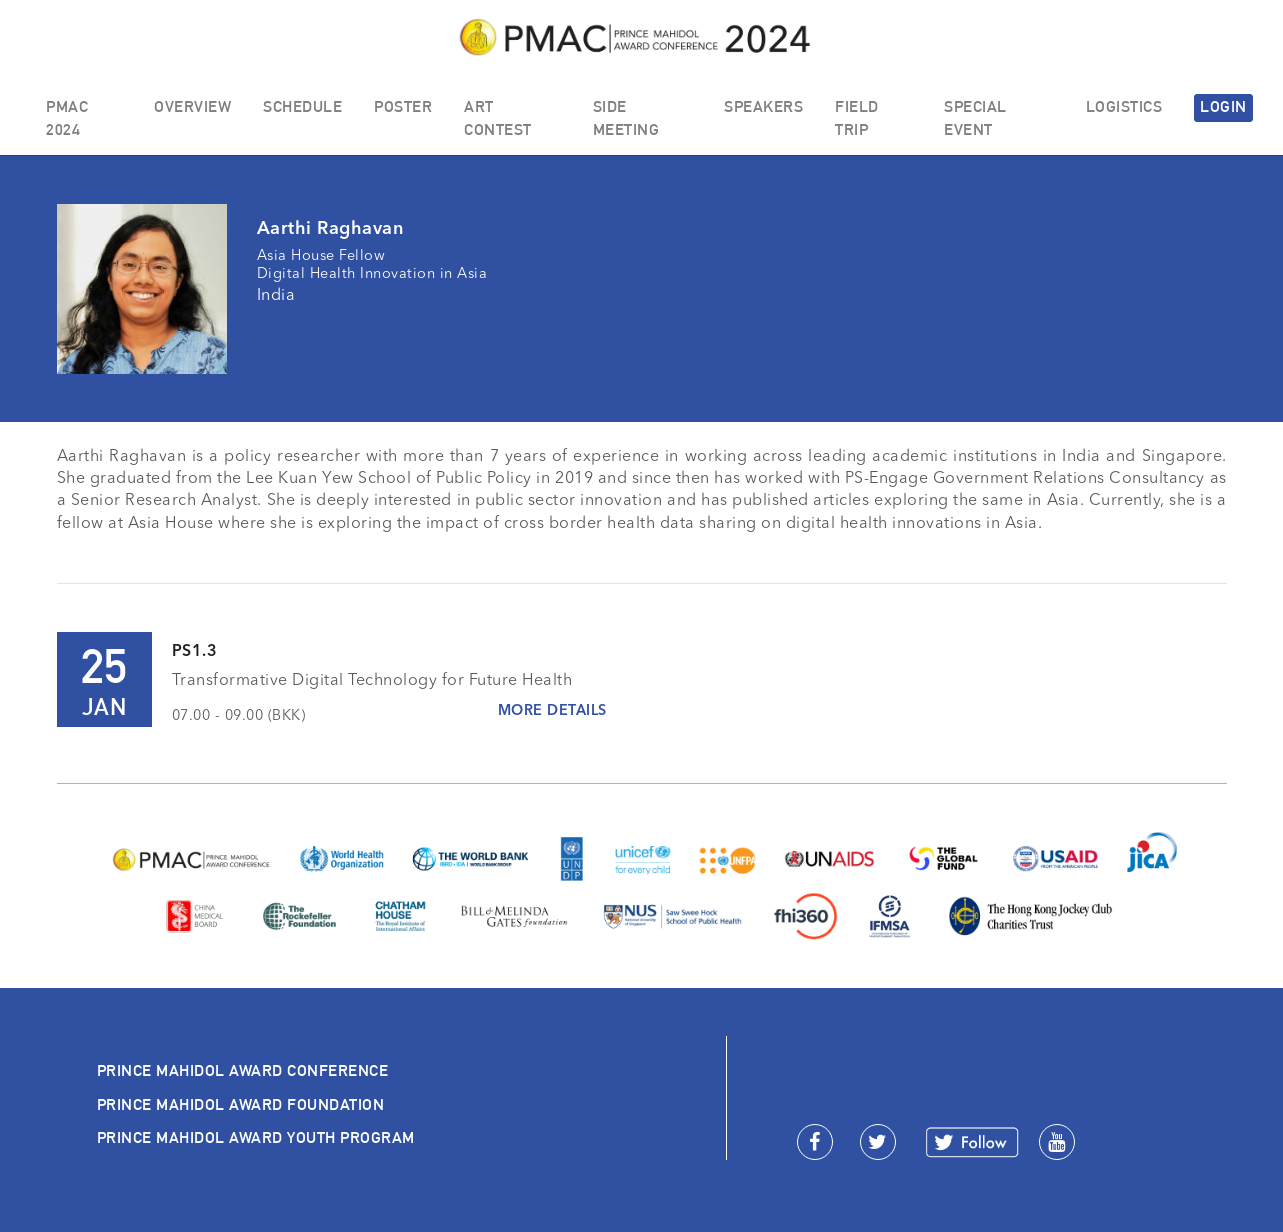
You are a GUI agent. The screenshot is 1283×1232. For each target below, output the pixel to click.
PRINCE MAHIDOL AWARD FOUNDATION (241, 1104)
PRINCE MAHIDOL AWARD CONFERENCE (243, 1070)
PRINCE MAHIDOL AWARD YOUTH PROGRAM (256, 1137)
